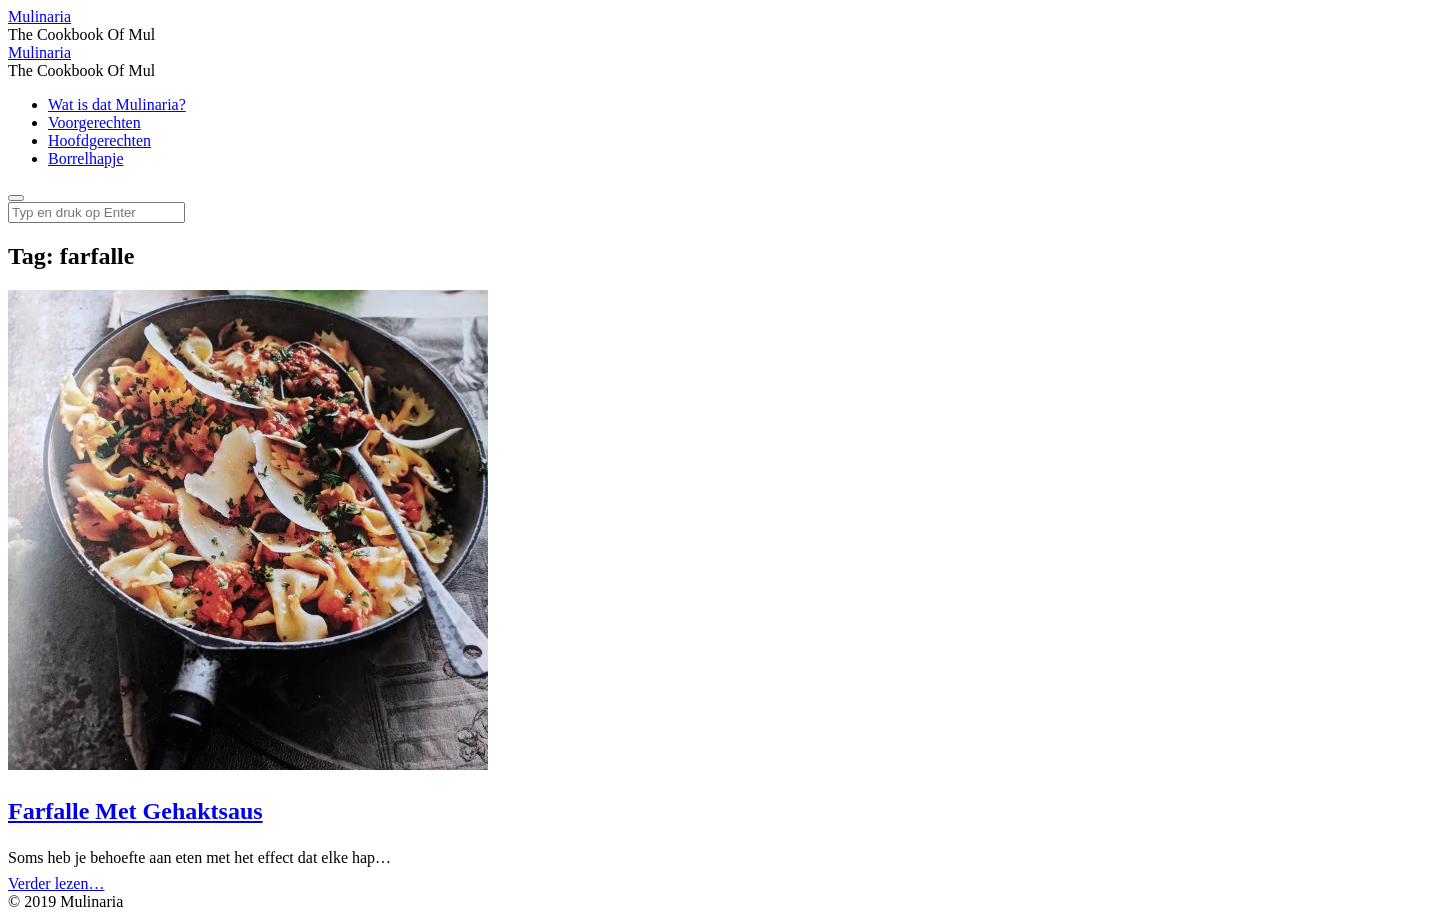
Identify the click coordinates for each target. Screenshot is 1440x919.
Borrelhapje (86, 158)
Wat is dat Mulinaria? (117, 104)
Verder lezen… (56, 883)
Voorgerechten (94, 122)
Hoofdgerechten (99, 140)
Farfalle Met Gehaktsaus (135, 811)
